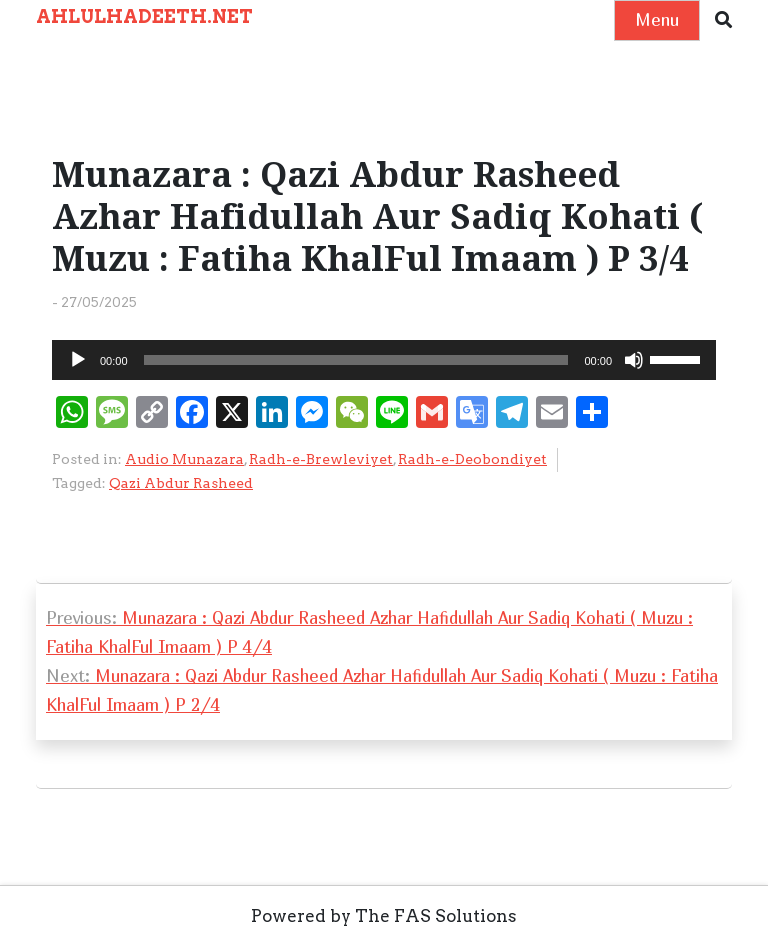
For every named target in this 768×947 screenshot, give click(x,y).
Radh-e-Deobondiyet (472, 459)
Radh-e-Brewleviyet (321, 459)
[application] (384, 360)
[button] (723, 20)
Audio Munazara (184, 459)
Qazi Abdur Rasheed (181, 483)
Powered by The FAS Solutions (384, 916)
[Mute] (634, 360)
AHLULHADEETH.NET (144, 16)
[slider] (356, 360)
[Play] (78, 360)
